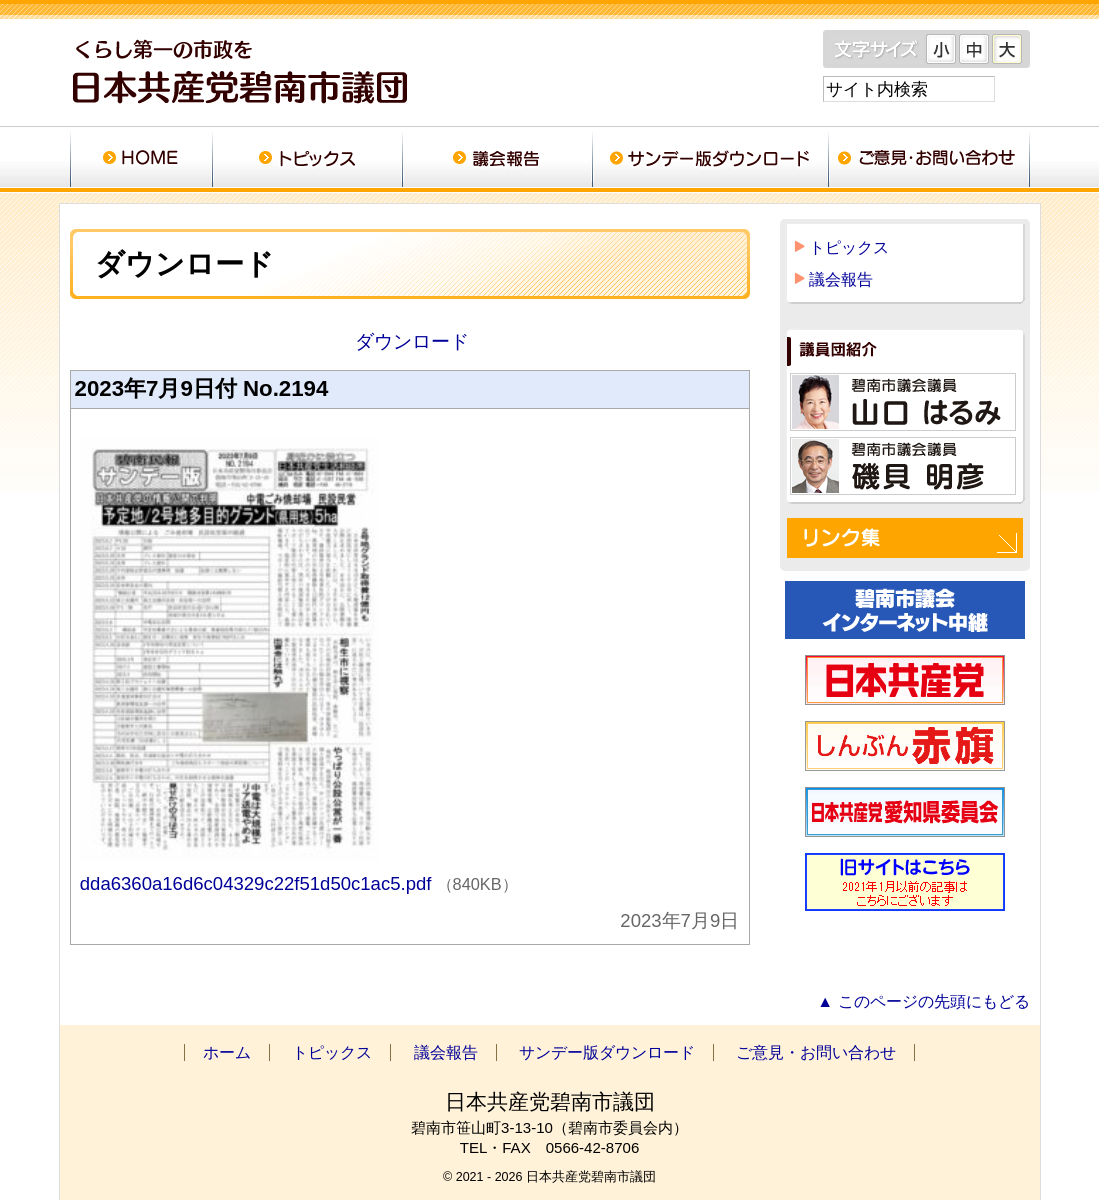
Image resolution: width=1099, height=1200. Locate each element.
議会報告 (497, 160)
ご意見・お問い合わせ (929, 160)
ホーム (141, 160)
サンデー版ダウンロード (710, 160)
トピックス (307, 160)
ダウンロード (409, 341)
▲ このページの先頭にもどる (923, 1001)
